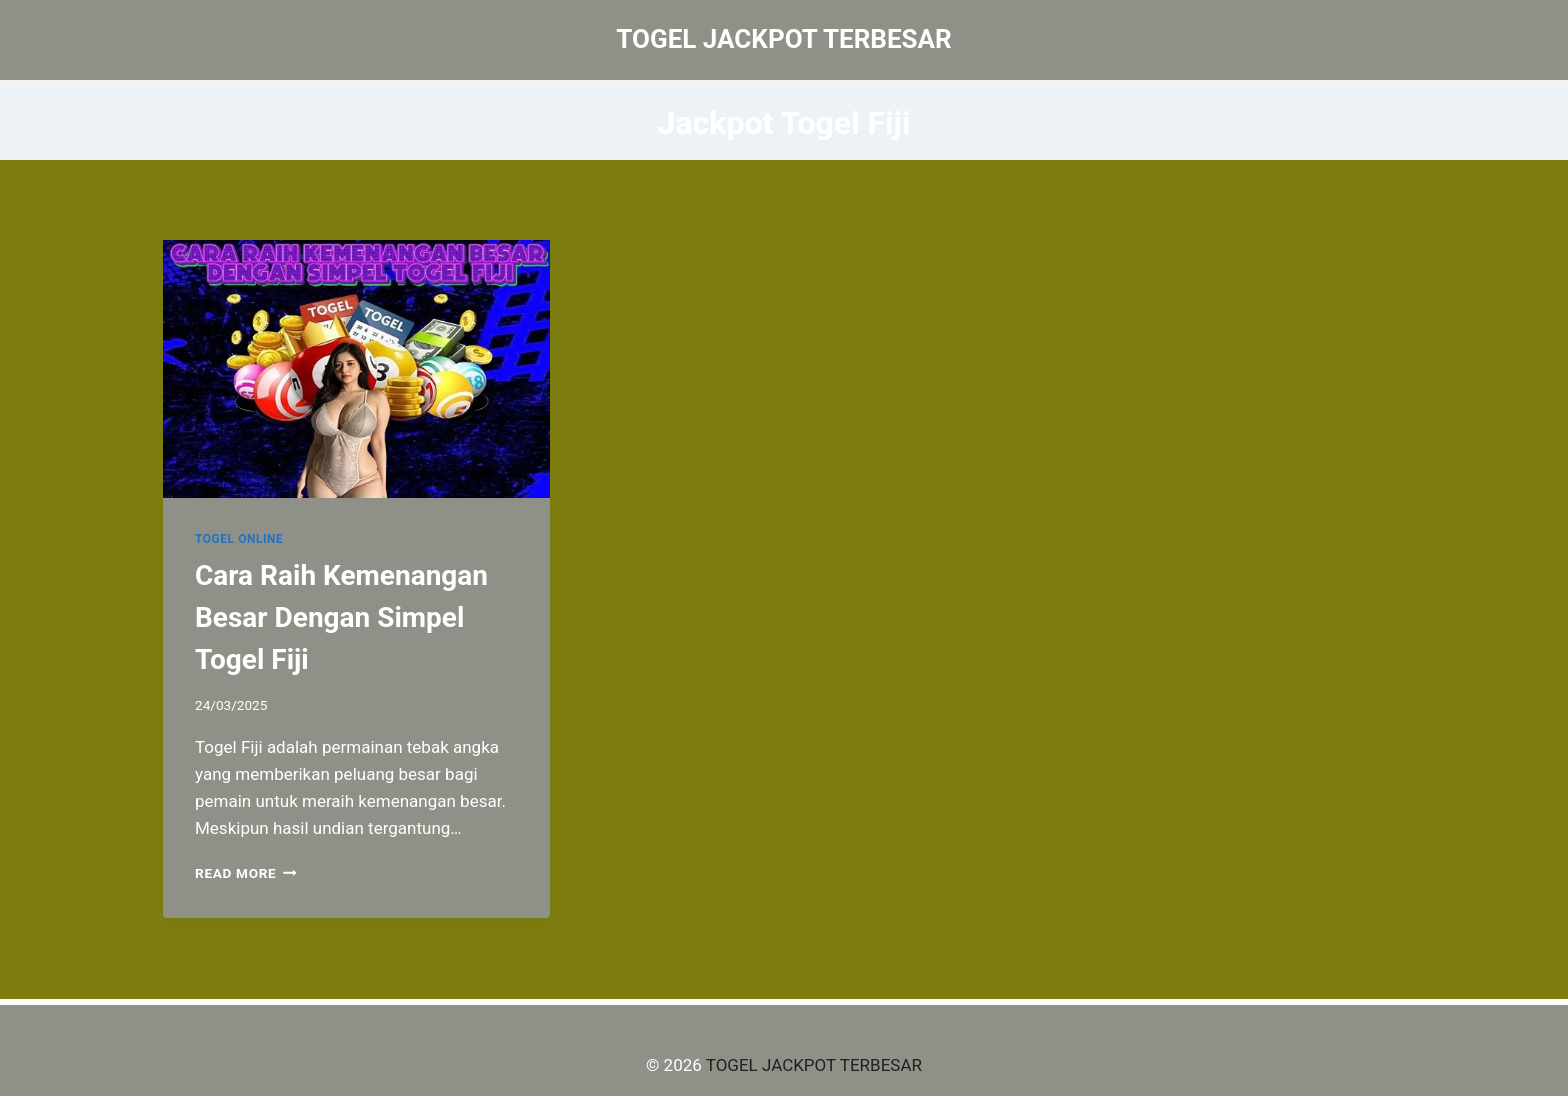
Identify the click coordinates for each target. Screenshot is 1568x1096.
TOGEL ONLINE (239, 539)
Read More (246, 873)
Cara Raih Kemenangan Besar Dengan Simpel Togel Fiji (341, 617)
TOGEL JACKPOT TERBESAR (814, 1065)
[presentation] (356, 369)
